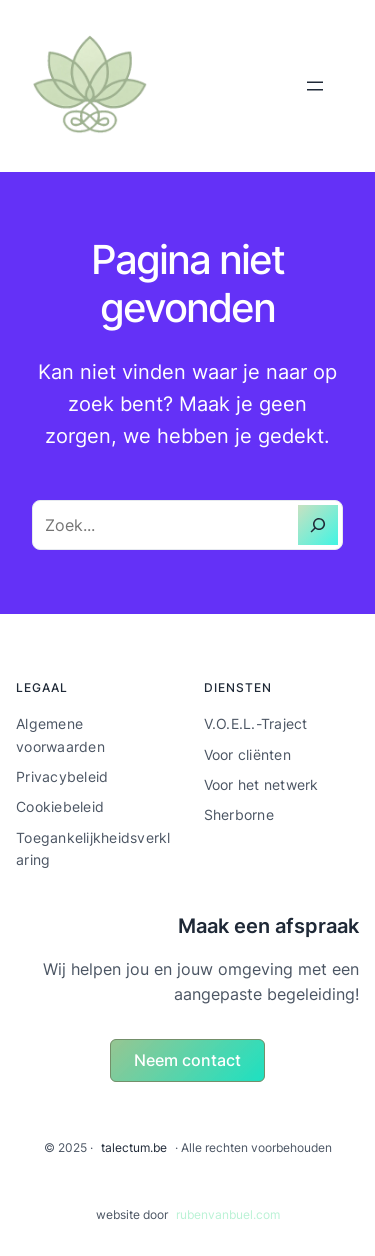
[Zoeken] (318, 525)
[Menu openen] (315, 86)
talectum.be (134, 1147)
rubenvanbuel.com (228, 1214)
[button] (188, 1060)
